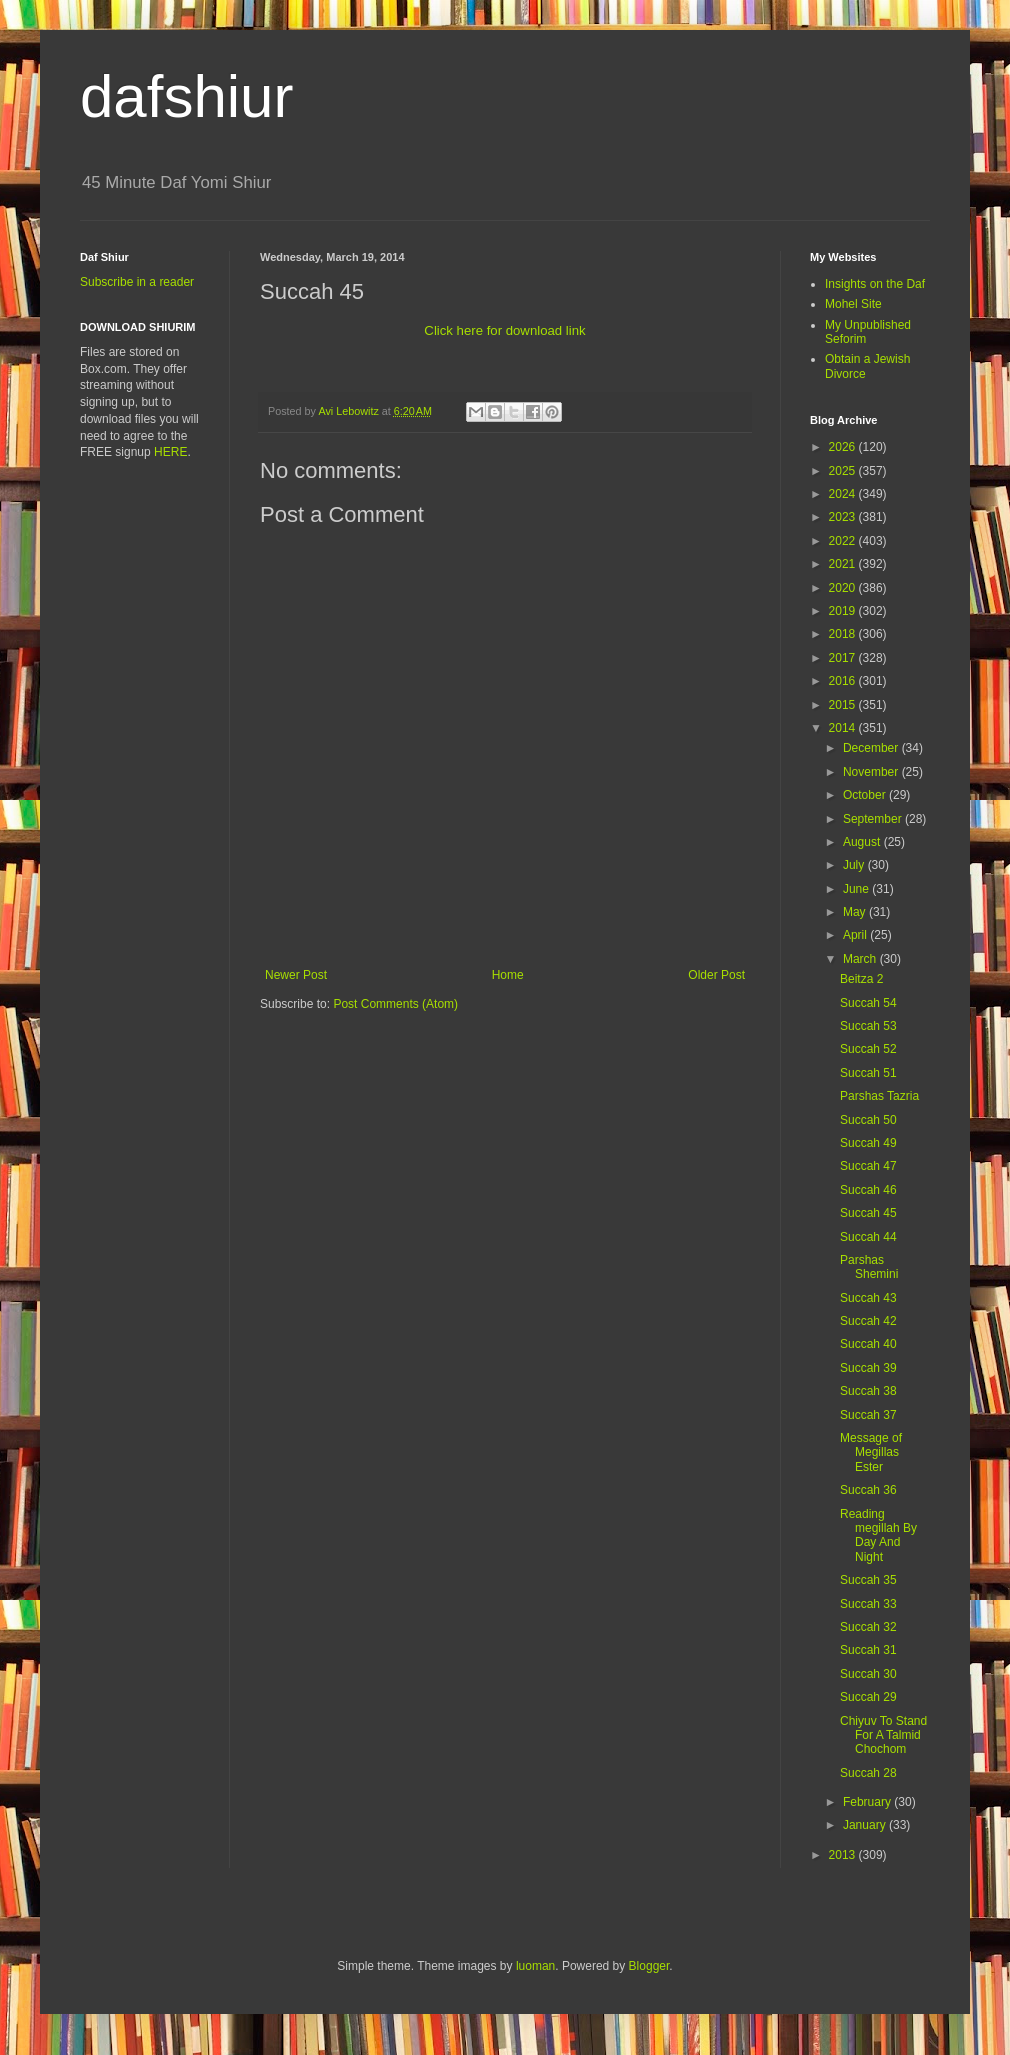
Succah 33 (868, 1604)
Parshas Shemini (869, 1267)
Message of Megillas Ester (871, 1452)
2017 (844, 658)
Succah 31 (868, 1650)
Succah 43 (868, 1298)
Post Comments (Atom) (395, 1004)
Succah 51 (868, 1073)
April (856, 935)
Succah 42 (868, 1321)
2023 (844, 517)
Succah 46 (868, 1190)
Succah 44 (868, 1237)
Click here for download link (504, 330)
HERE (170, 452)
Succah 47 (868, 1166)
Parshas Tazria (879, 1096)
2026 (844, 447)
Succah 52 (868, 1049)
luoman (535, 1966)
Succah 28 (868, 1773)
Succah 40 (868, 1344)
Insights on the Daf (875, 284)
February (868, 1802)
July (855, 865)
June (857, 889)
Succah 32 (868, 1627)
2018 (844, 634)
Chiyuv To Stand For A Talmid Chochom (883, 1735)
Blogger (649, 1966)
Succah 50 (868, 1120)
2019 (844, 611)
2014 (844, 728)
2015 (844, 705)
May (856, 912)
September (874, 819)
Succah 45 (868, 1213)
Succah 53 (868, 1026)
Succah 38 (868, 1391)
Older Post (716, 975)
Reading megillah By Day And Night (878, 1535)
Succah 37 (868, 1415)
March (861, 959)
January (866, 1825)
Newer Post (296, 975)
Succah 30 (868, 1674)
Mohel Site (853, 304)
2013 (844, 1855)
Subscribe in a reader (137, 282)
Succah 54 (868, 1003)
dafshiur (186, 96)
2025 (844, 471)
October (866, 795)
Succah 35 (868, 1580)
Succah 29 (868, 1697)
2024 (844, 494)
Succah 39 (868, 1368)
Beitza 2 (861, 979)
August (863, 842)
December (872, 748)
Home (508, 975)
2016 (844, 681)
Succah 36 (868, 1490)
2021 (844, 564)
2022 (844, 541)
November (872, 772)
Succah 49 (868, 1143)
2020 (844, 588)
